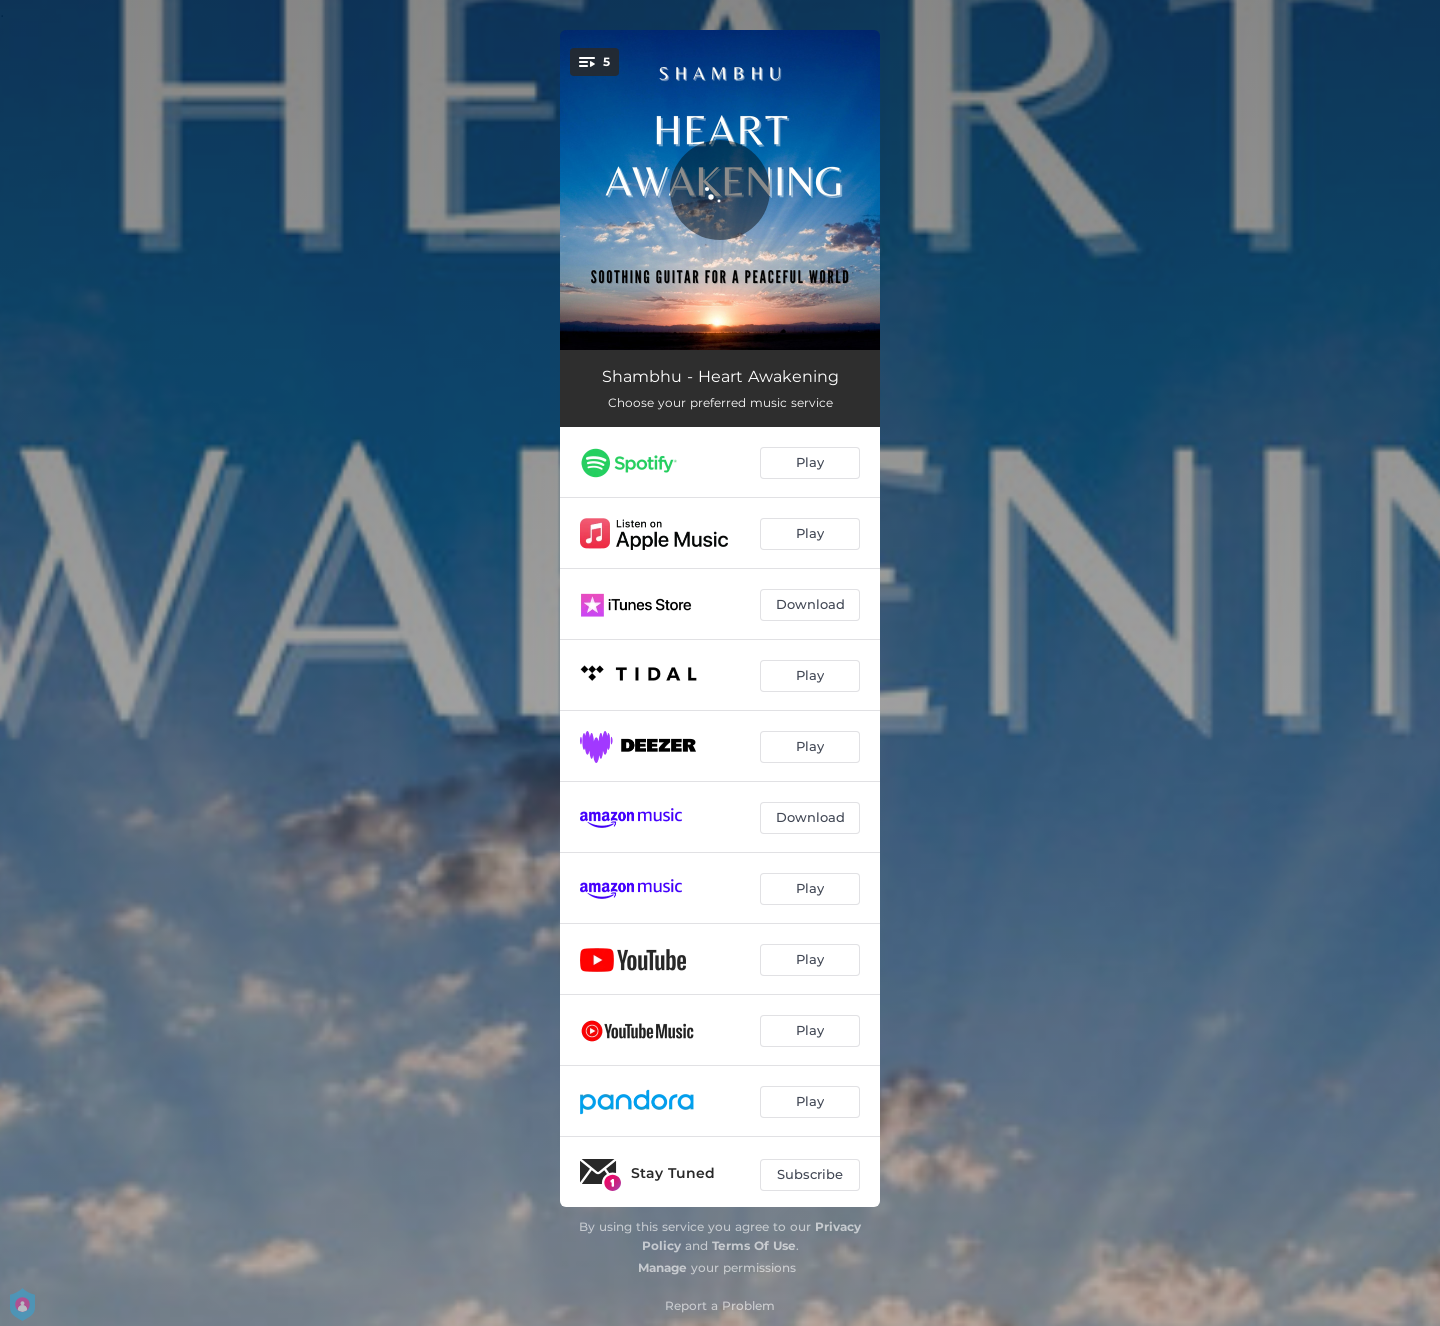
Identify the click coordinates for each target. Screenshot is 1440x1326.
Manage (662, 1267)
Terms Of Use (754, 1245)
